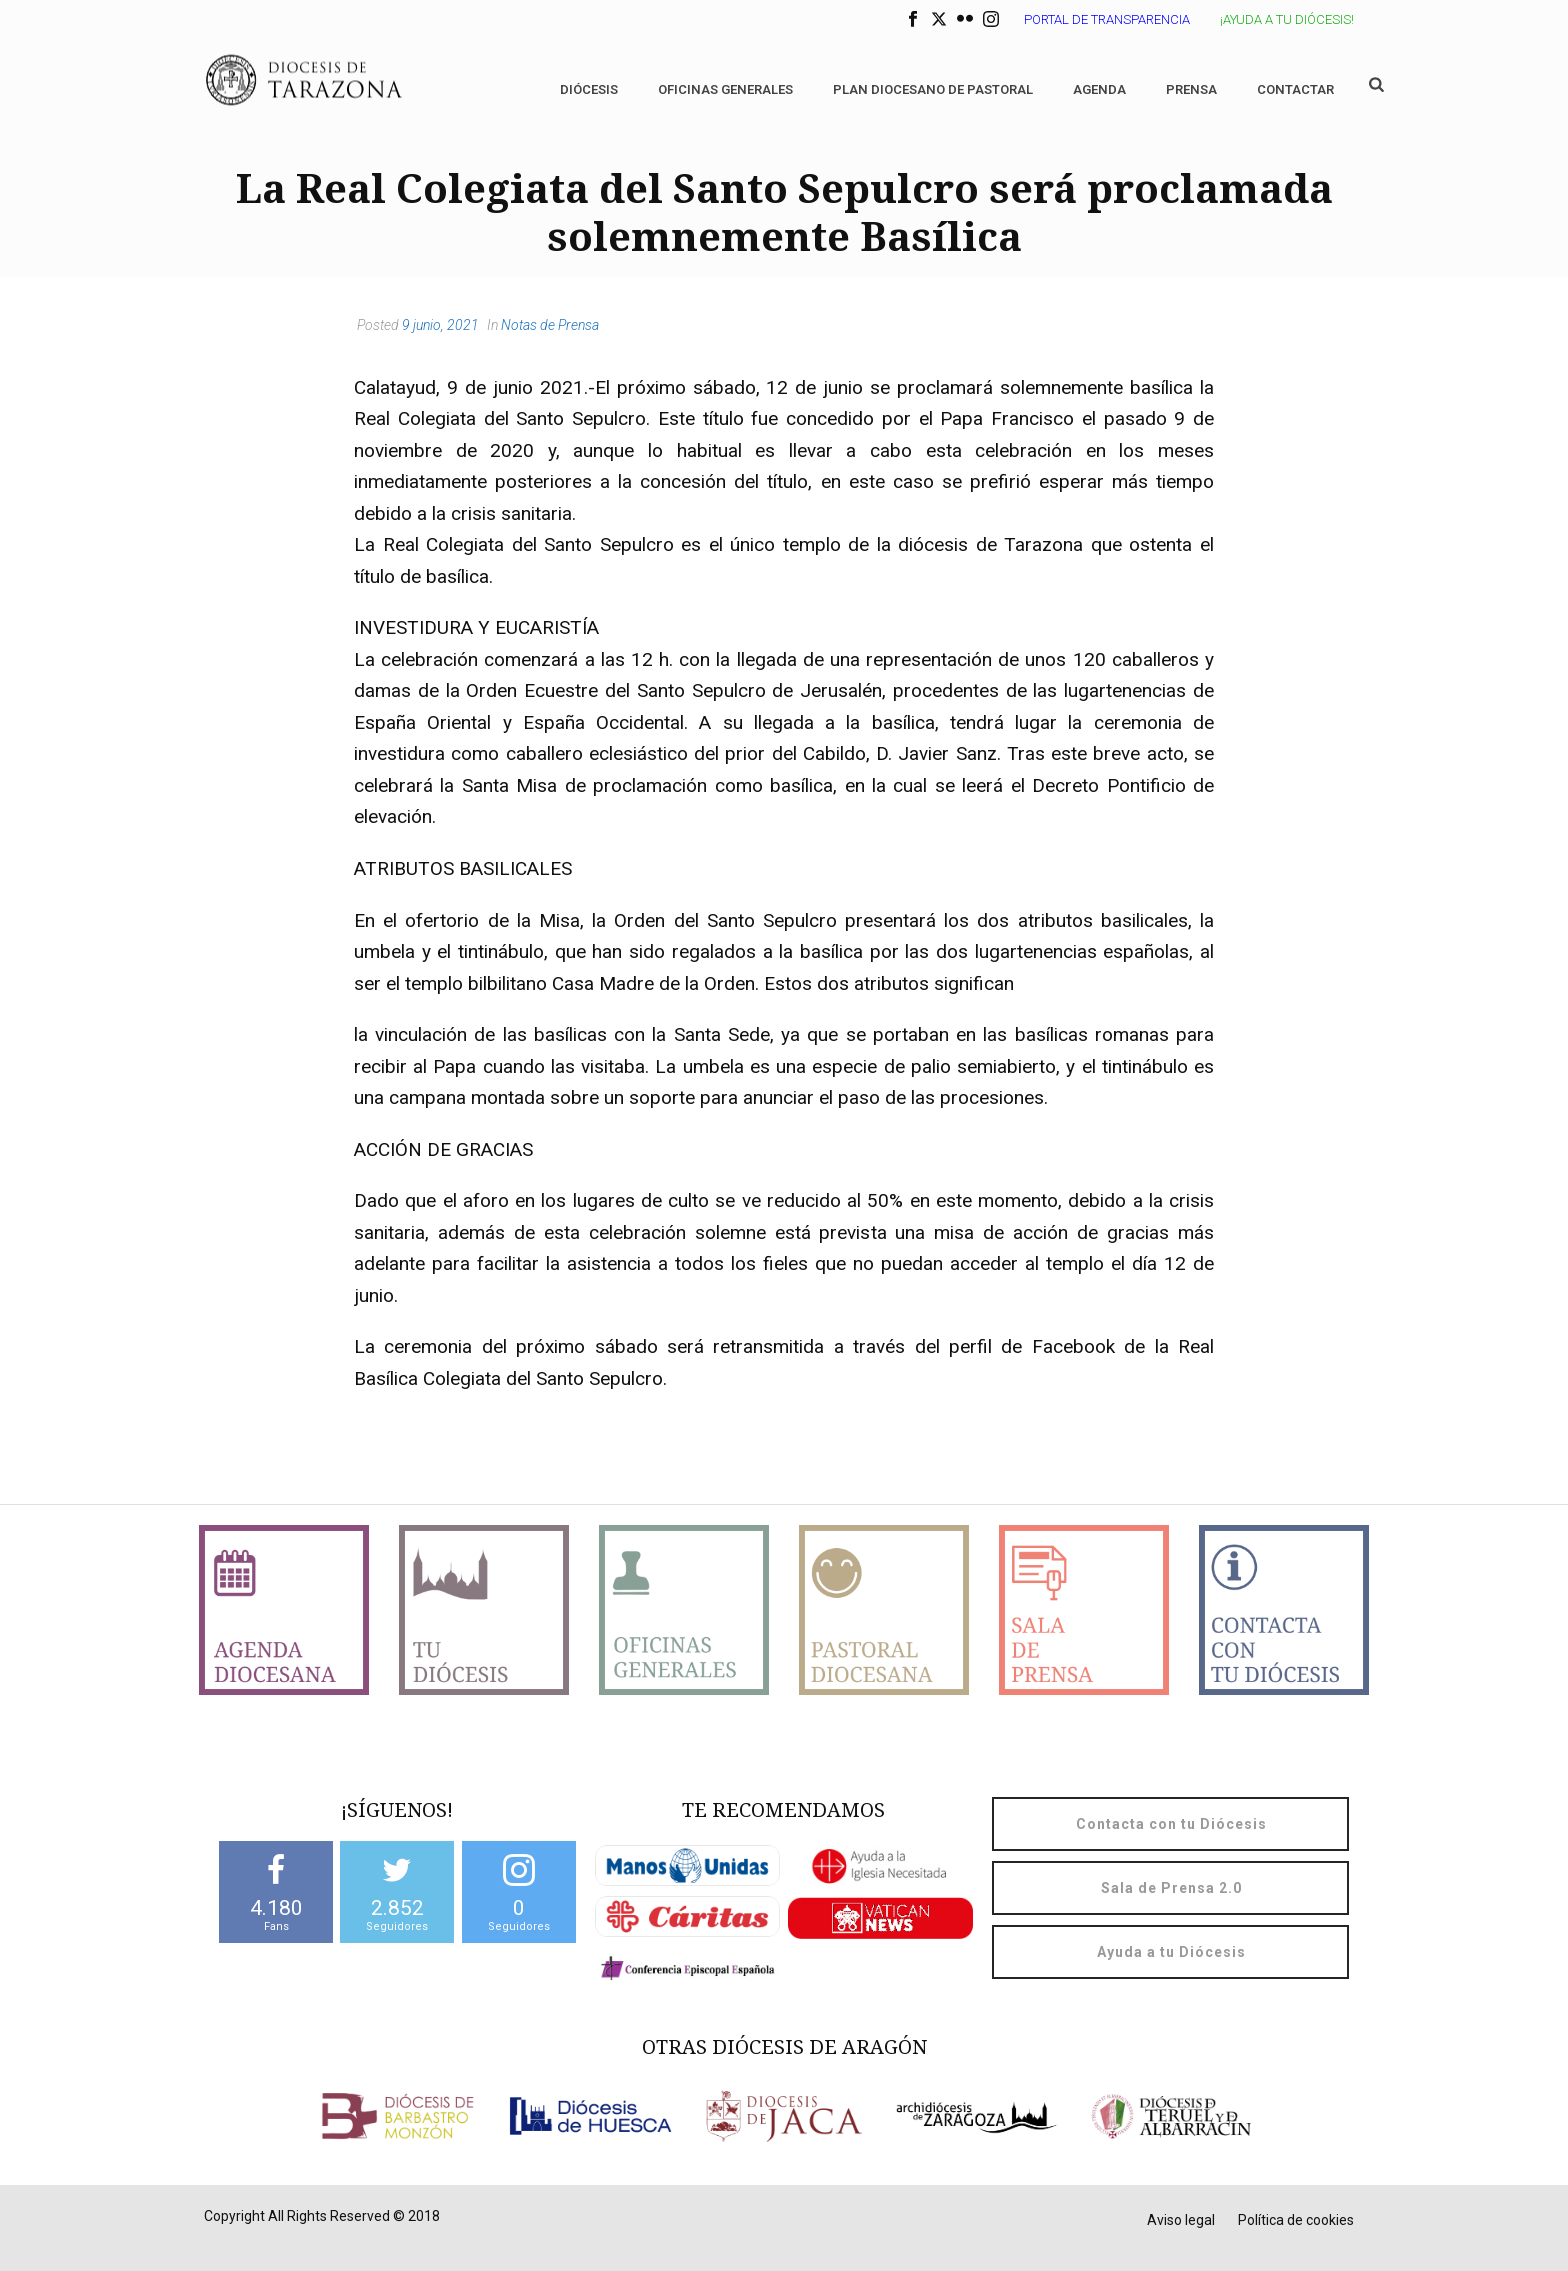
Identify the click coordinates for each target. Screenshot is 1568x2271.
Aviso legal (1181, 2220)
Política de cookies (1296, 2220)
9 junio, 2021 (440, 325)
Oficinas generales (725, 89)
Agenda (1099, 89)
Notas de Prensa (550, 325)
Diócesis (589, 89)
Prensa (1191, 89)
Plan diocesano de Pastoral (933, 89)
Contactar (1295, 89)
